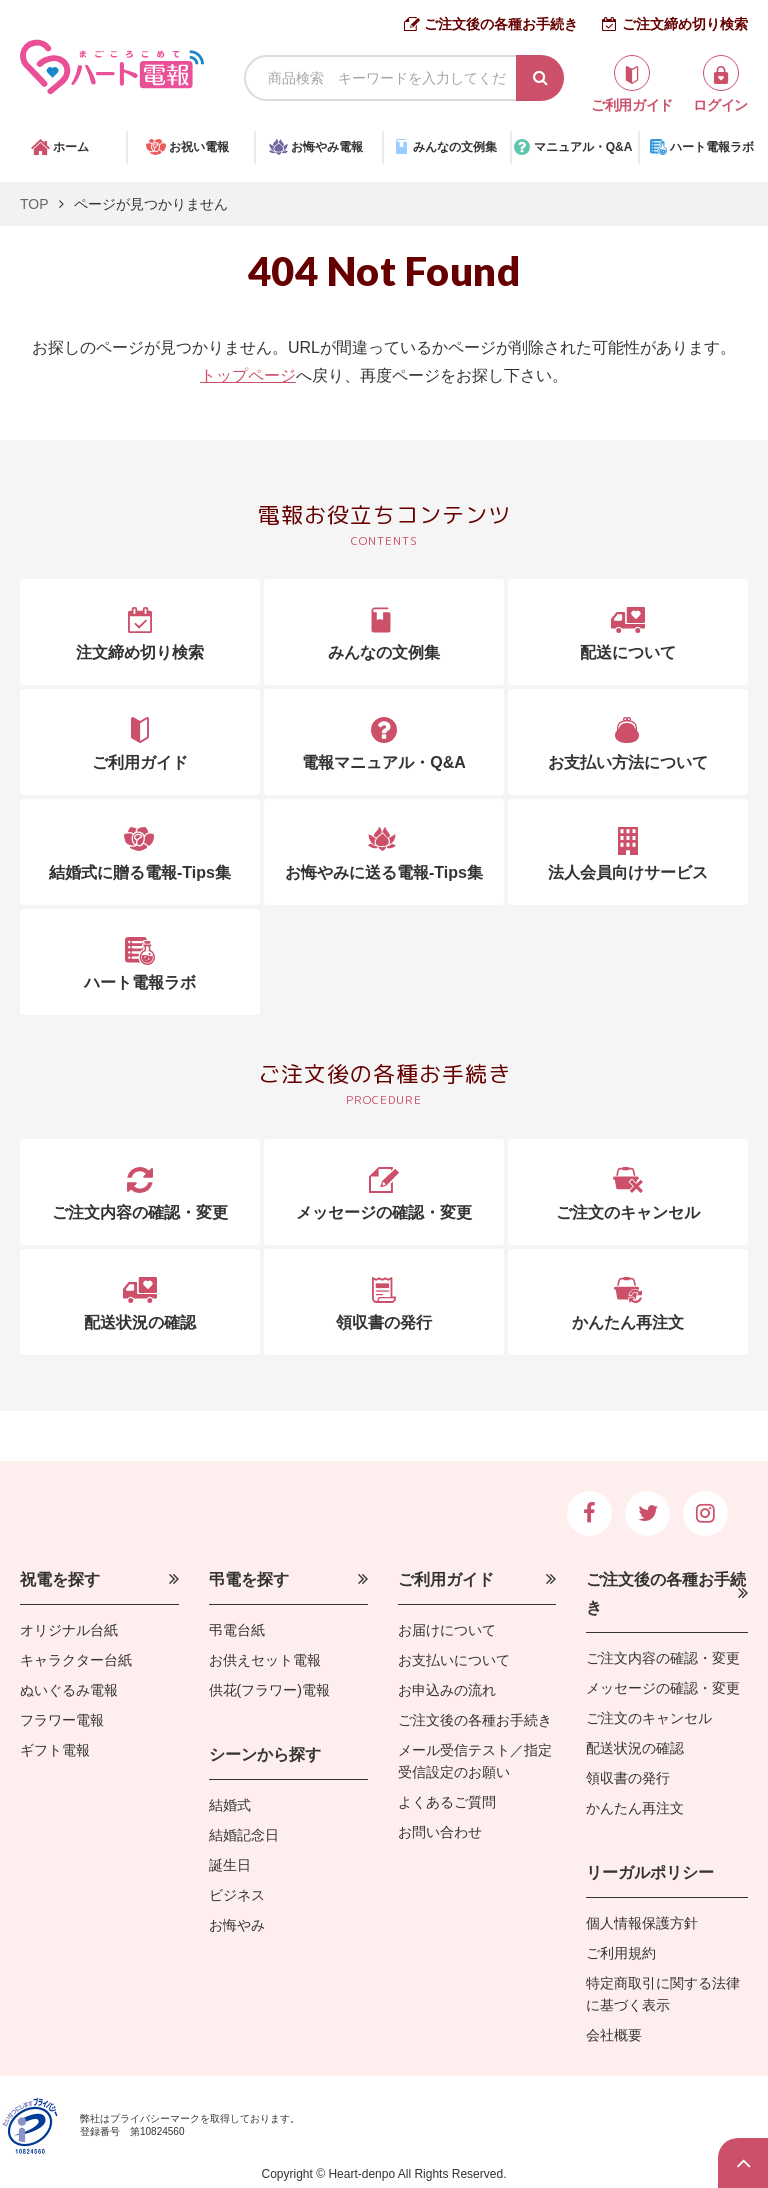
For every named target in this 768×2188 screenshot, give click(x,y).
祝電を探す (60, 1579)
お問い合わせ (440, 1832)
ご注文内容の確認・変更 (663, 1658)
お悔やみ (237, 1925)
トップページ (248, 375)
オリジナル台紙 (69, 1630)
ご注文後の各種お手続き (501, 24)
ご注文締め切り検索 (685, 24)
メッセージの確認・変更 (663, 1688)
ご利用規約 (621, 1953)
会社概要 (614, 2035)
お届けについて (447, 1630)
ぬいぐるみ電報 (69, 1690)
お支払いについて (454, 1660)
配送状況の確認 (635, 1748)
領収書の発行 (628, 1778)
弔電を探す (249, 1579)
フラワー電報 (62, 1720)
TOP (34, 204)
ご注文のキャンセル (649, 1718)
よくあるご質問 (447, 1802)
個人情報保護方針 (642, 1923)
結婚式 (230, 1805)
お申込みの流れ (447, 1690)
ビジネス (237, 1895)
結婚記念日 (244, 1835)
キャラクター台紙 (76, 1660)
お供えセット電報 (265, 1660)
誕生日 (230, 1865)
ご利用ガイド (446, 1579)
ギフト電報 (55, 1750)
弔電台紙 (237, 1630)
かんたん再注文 (635, 1808)
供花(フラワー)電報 (269, 1690)
